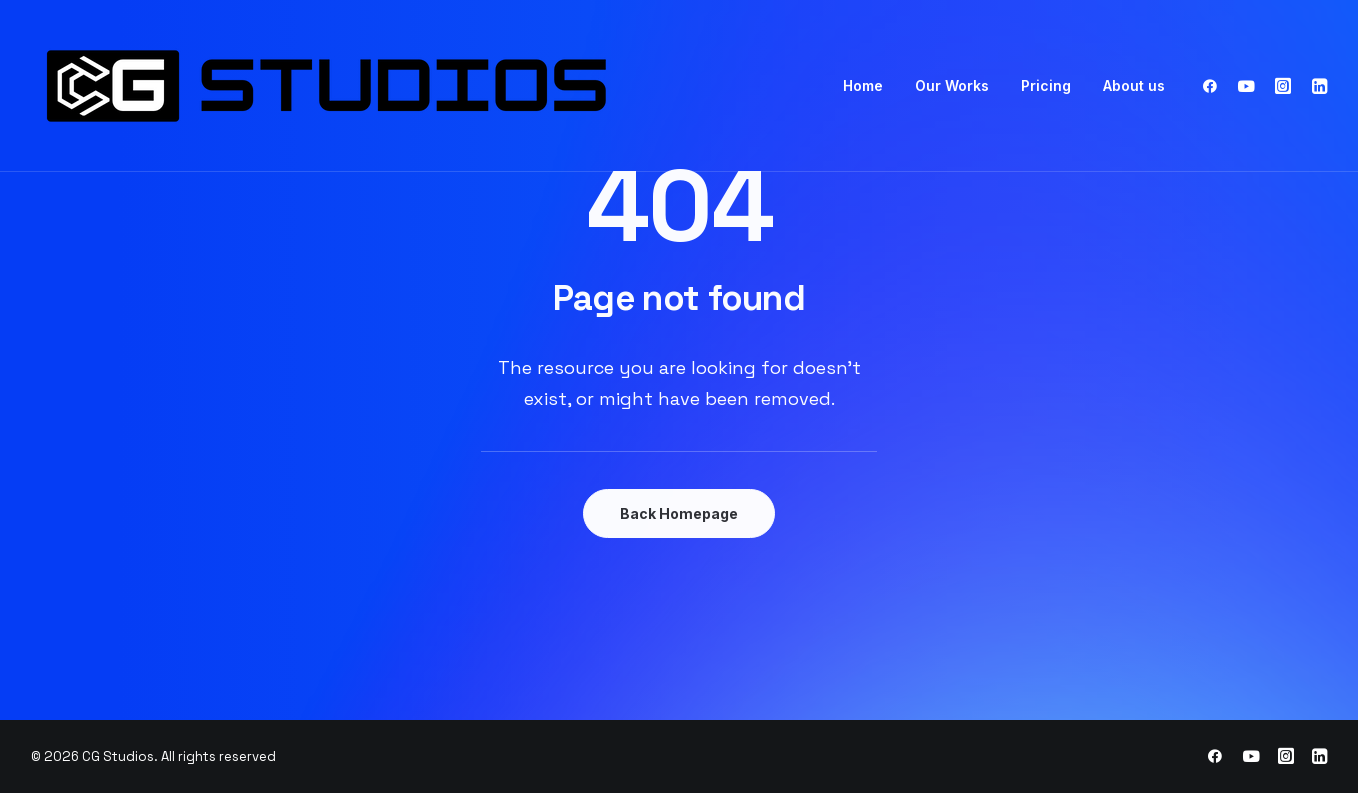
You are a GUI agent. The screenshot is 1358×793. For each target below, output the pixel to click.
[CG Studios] (381, 86)
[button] (1214, 86)
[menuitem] (863, 86)
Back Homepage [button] (679, 513)
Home (863, 85)
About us (1134, 85)
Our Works (952, 85)
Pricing (1046, 85)
